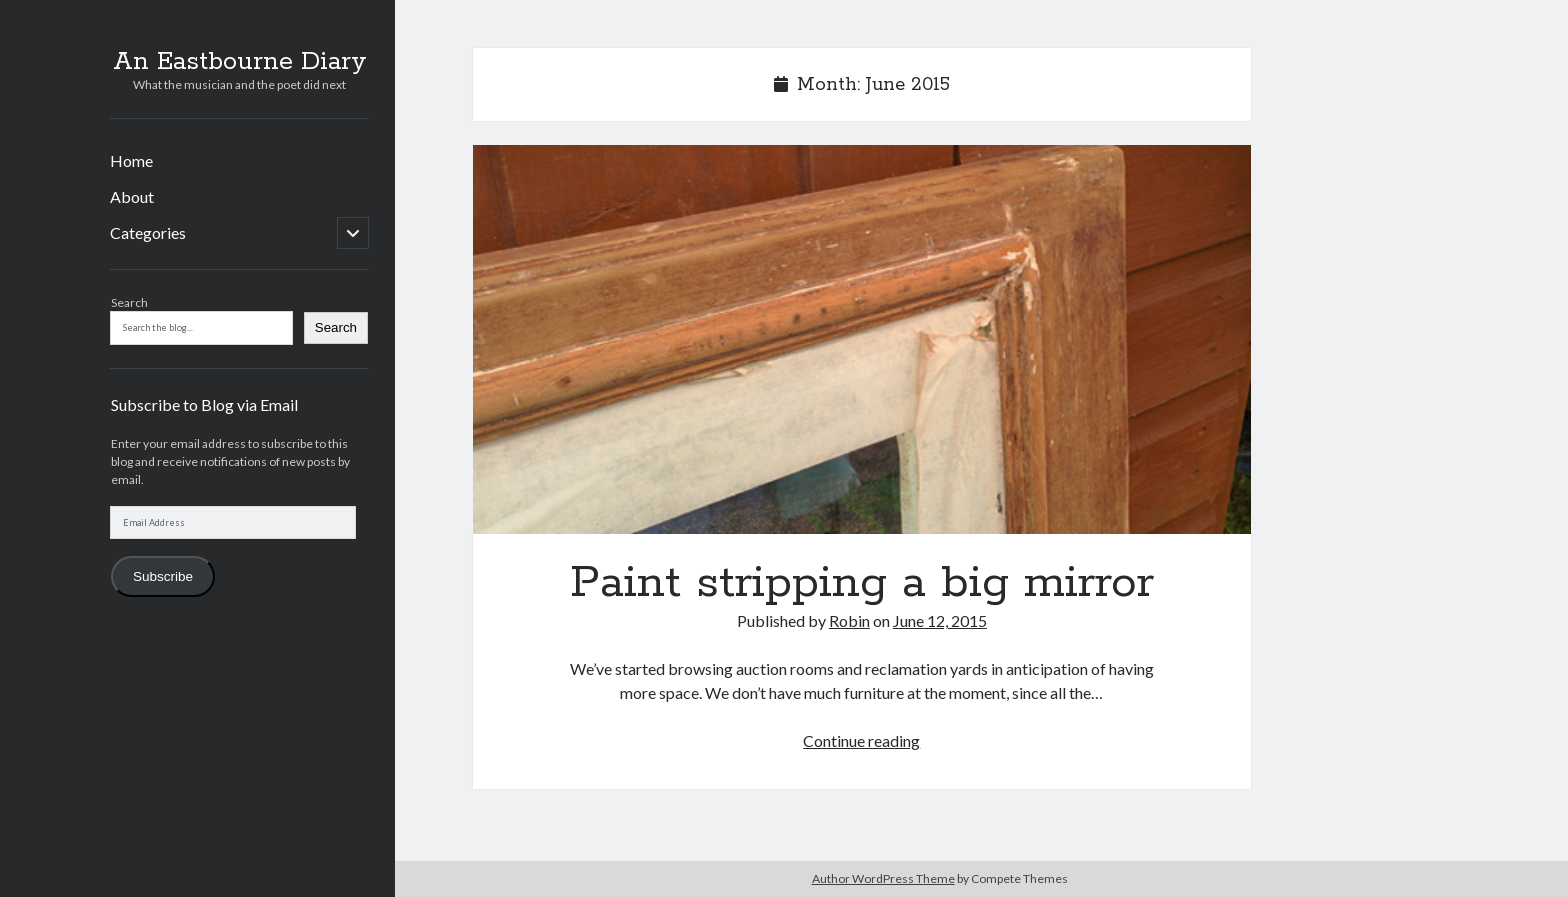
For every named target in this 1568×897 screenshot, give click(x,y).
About (132, 196)
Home (131, 160)
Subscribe (163, 576)
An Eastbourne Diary (240, 62)
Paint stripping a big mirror (862, 339)
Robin (849, 620)
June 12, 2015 (940, 620)
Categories (148, 232)
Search (129, 302)
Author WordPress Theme (883, 878)
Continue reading (861, 740)
